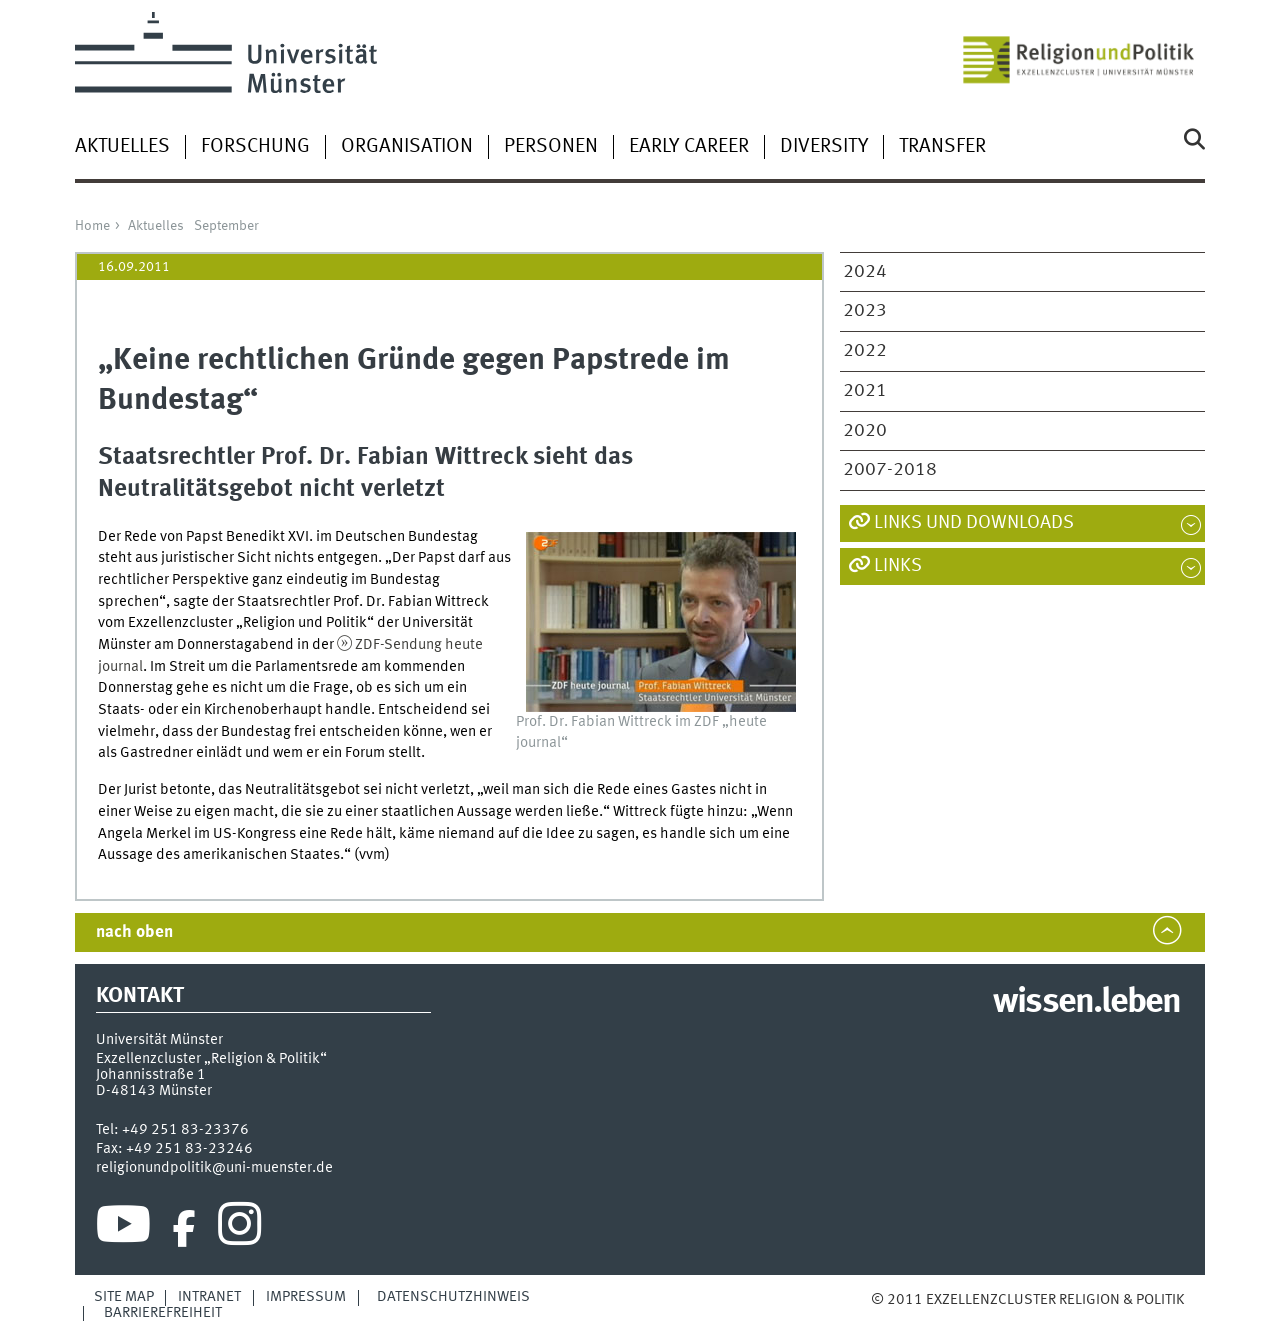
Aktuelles (122, 147)
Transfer (942, 147)
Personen (551, 147)
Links (898, 566)
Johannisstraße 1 (151, 1075)
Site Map (124, 1297)
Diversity (824, 147)
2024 (865, 272)
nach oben (134, 932)
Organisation (407, 147)
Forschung (255, 147)
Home (92, 226)
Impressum (306, 1297)
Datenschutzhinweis (453, 1297)
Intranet (209, 1297)
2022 (865, 351)
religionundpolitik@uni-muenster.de (214, 1168)
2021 (865, 391)
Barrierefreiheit (163, 1313)
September (226, 226)
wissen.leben (1086, 1003)
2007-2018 (890, 470)
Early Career (689, 147)
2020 (865, 431)
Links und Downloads (974, 523)
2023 (865, 311)
